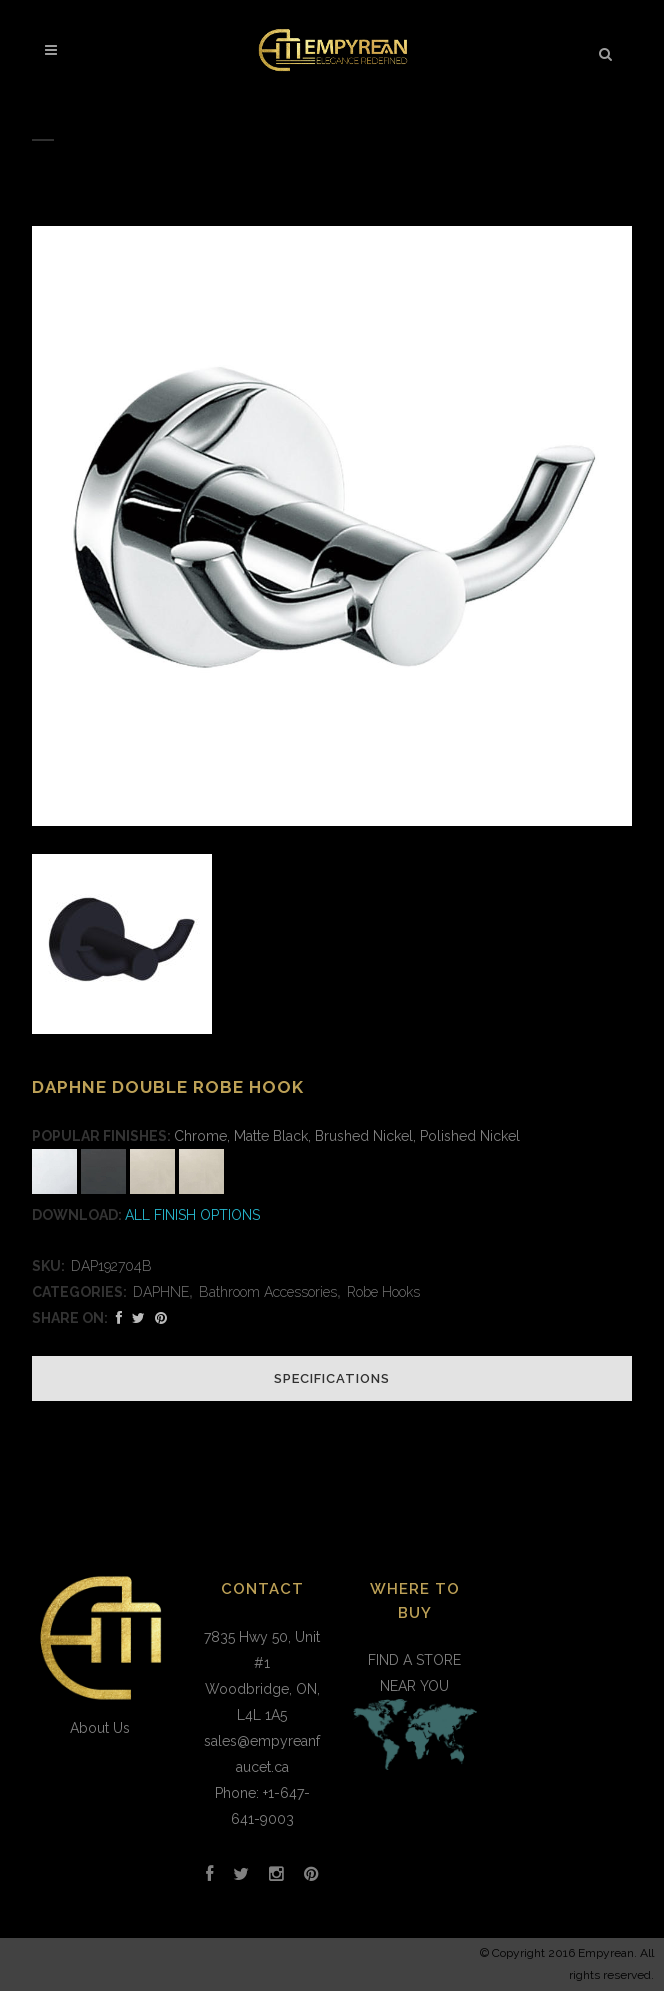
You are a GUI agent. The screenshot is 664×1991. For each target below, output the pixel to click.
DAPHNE (161, 1292)
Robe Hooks (383, 1292)
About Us (100, 1728)
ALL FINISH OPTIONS (192, 1215)
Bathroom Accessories (268, 1292)
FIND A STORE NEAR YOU (414, 1714)
